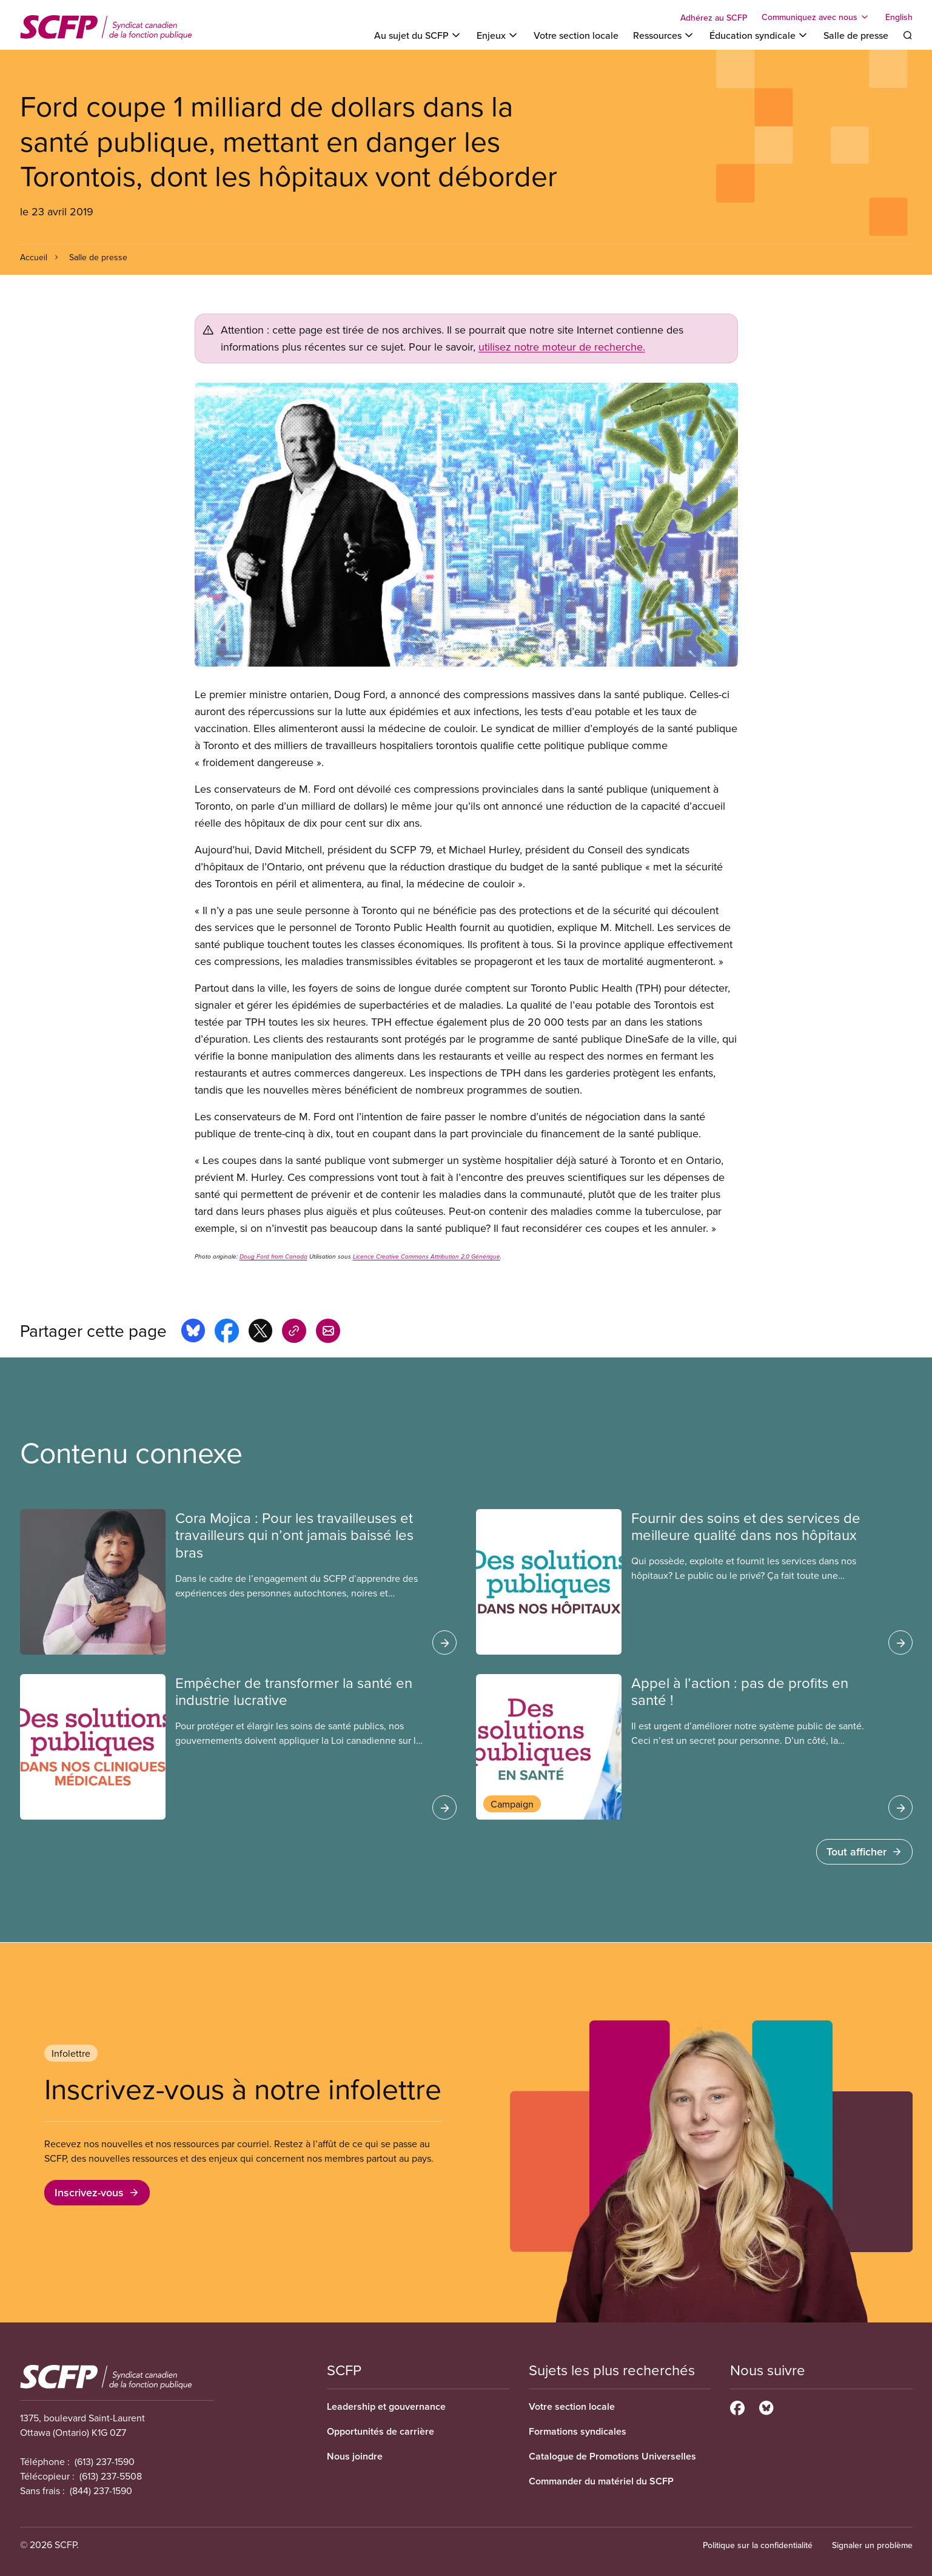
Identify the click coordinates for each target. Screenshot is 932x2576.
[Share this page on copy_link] (294, 1333)
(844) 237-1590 (101, 2490)
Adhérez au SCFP (713, 18)
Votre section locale (576, 35)
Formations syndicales (577, 2431)
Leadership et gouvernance (386, 2406)
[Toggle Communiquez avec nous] (816, 17)
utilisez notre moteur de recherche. (561, 346)
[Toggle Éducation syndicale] (759, 35)
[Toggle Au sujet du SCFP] (418, 35)
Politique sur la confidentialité (758, 2545)
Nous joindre (355, 2456)
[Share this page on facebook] (227, 1333)
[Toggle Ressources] (664, 35)
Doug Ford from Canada (273, 1256)
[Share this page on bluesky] (193, 1333)
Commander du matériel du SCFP (601, 2481)
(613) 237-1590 (105, 2461)
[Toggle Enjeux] (498, 35)
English (899, 17)
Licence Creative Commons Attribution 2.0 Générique (426, 1256)
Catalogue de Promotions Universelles (612, 2456)
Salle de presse (855, 35)
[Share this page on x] (260, 1333)
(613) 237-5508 (110, 2476)
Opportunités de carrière (380, 2431)
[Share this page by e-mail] (328, 1333)
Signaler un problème (872, 2545)
